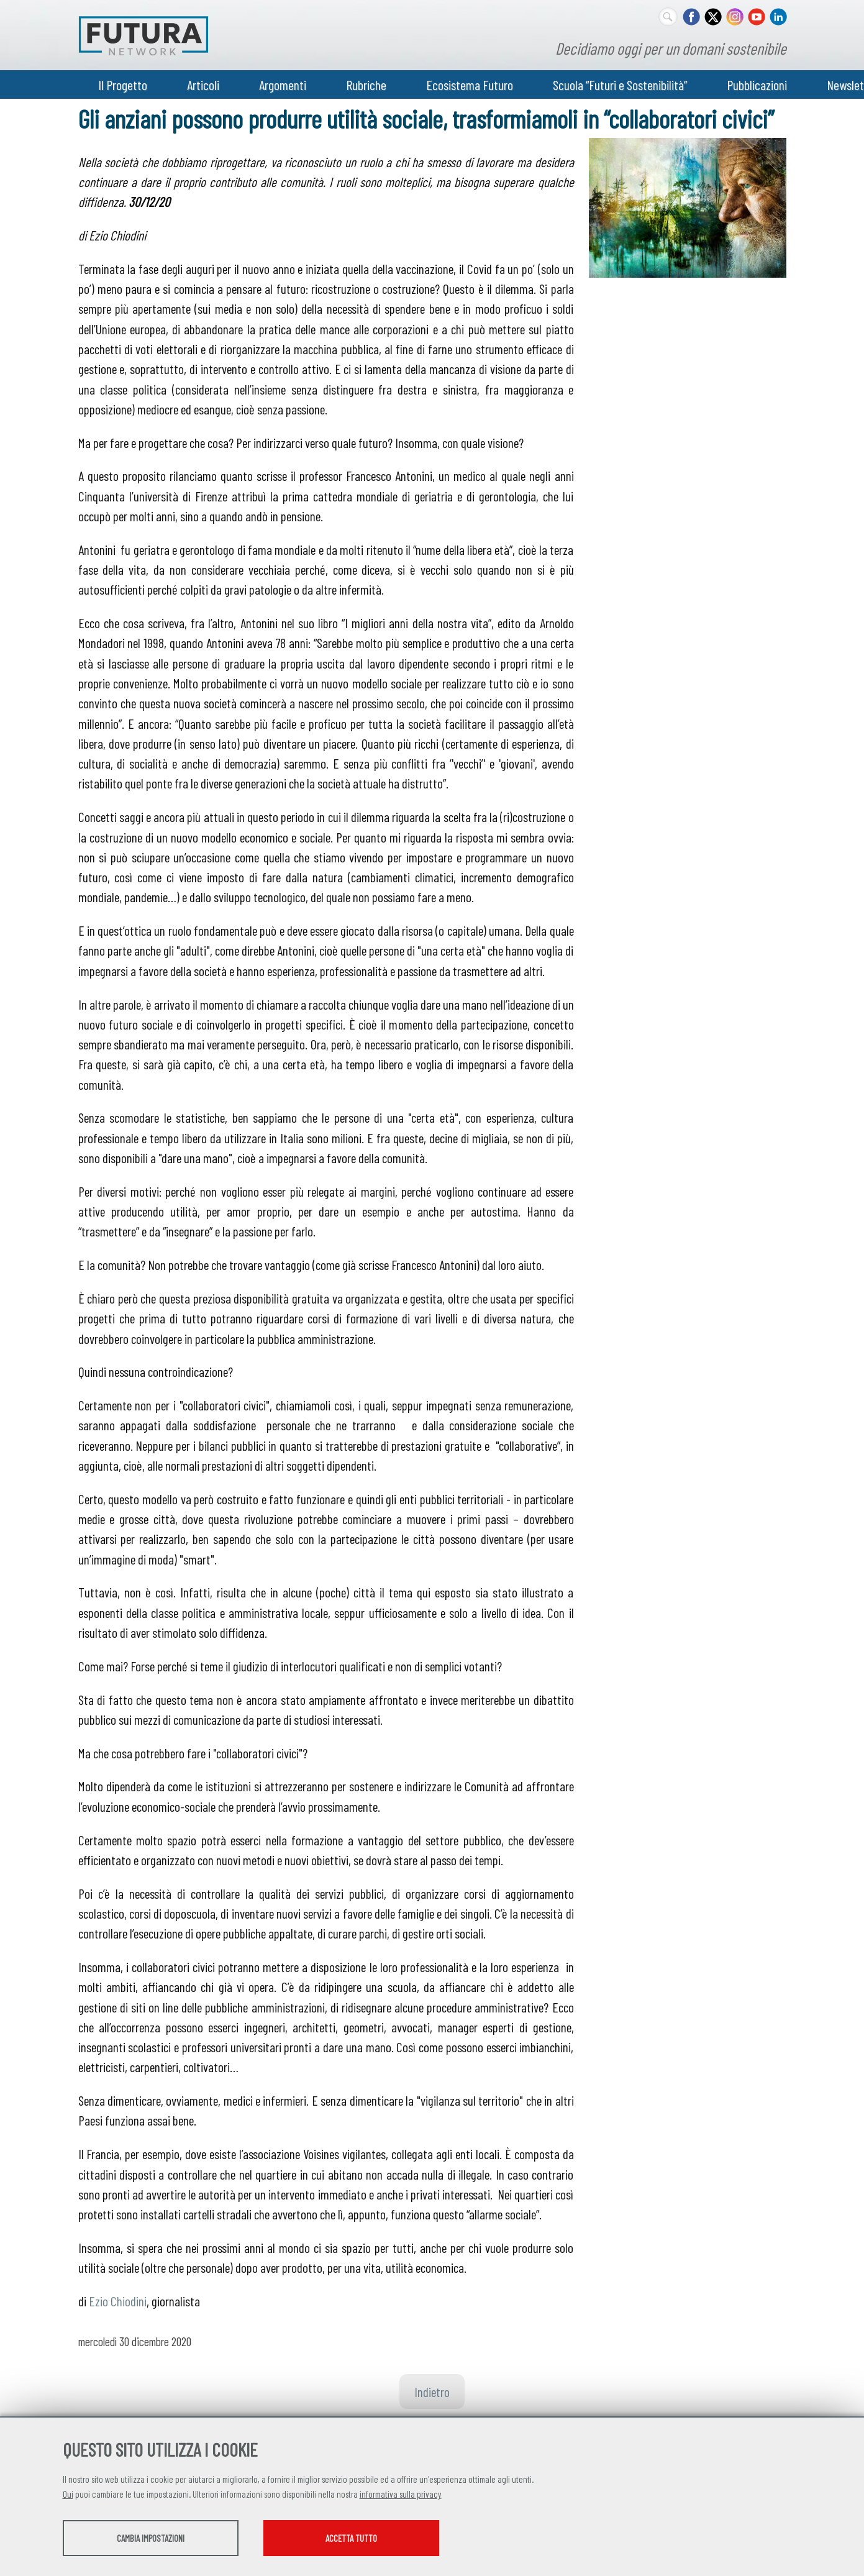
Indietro (432, 2391)
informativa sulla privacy (401, 2495)
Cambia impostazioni (160, 2539)
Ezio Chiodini (118, 2301)
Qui (68, 2495)
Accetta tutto (384, 2539)
